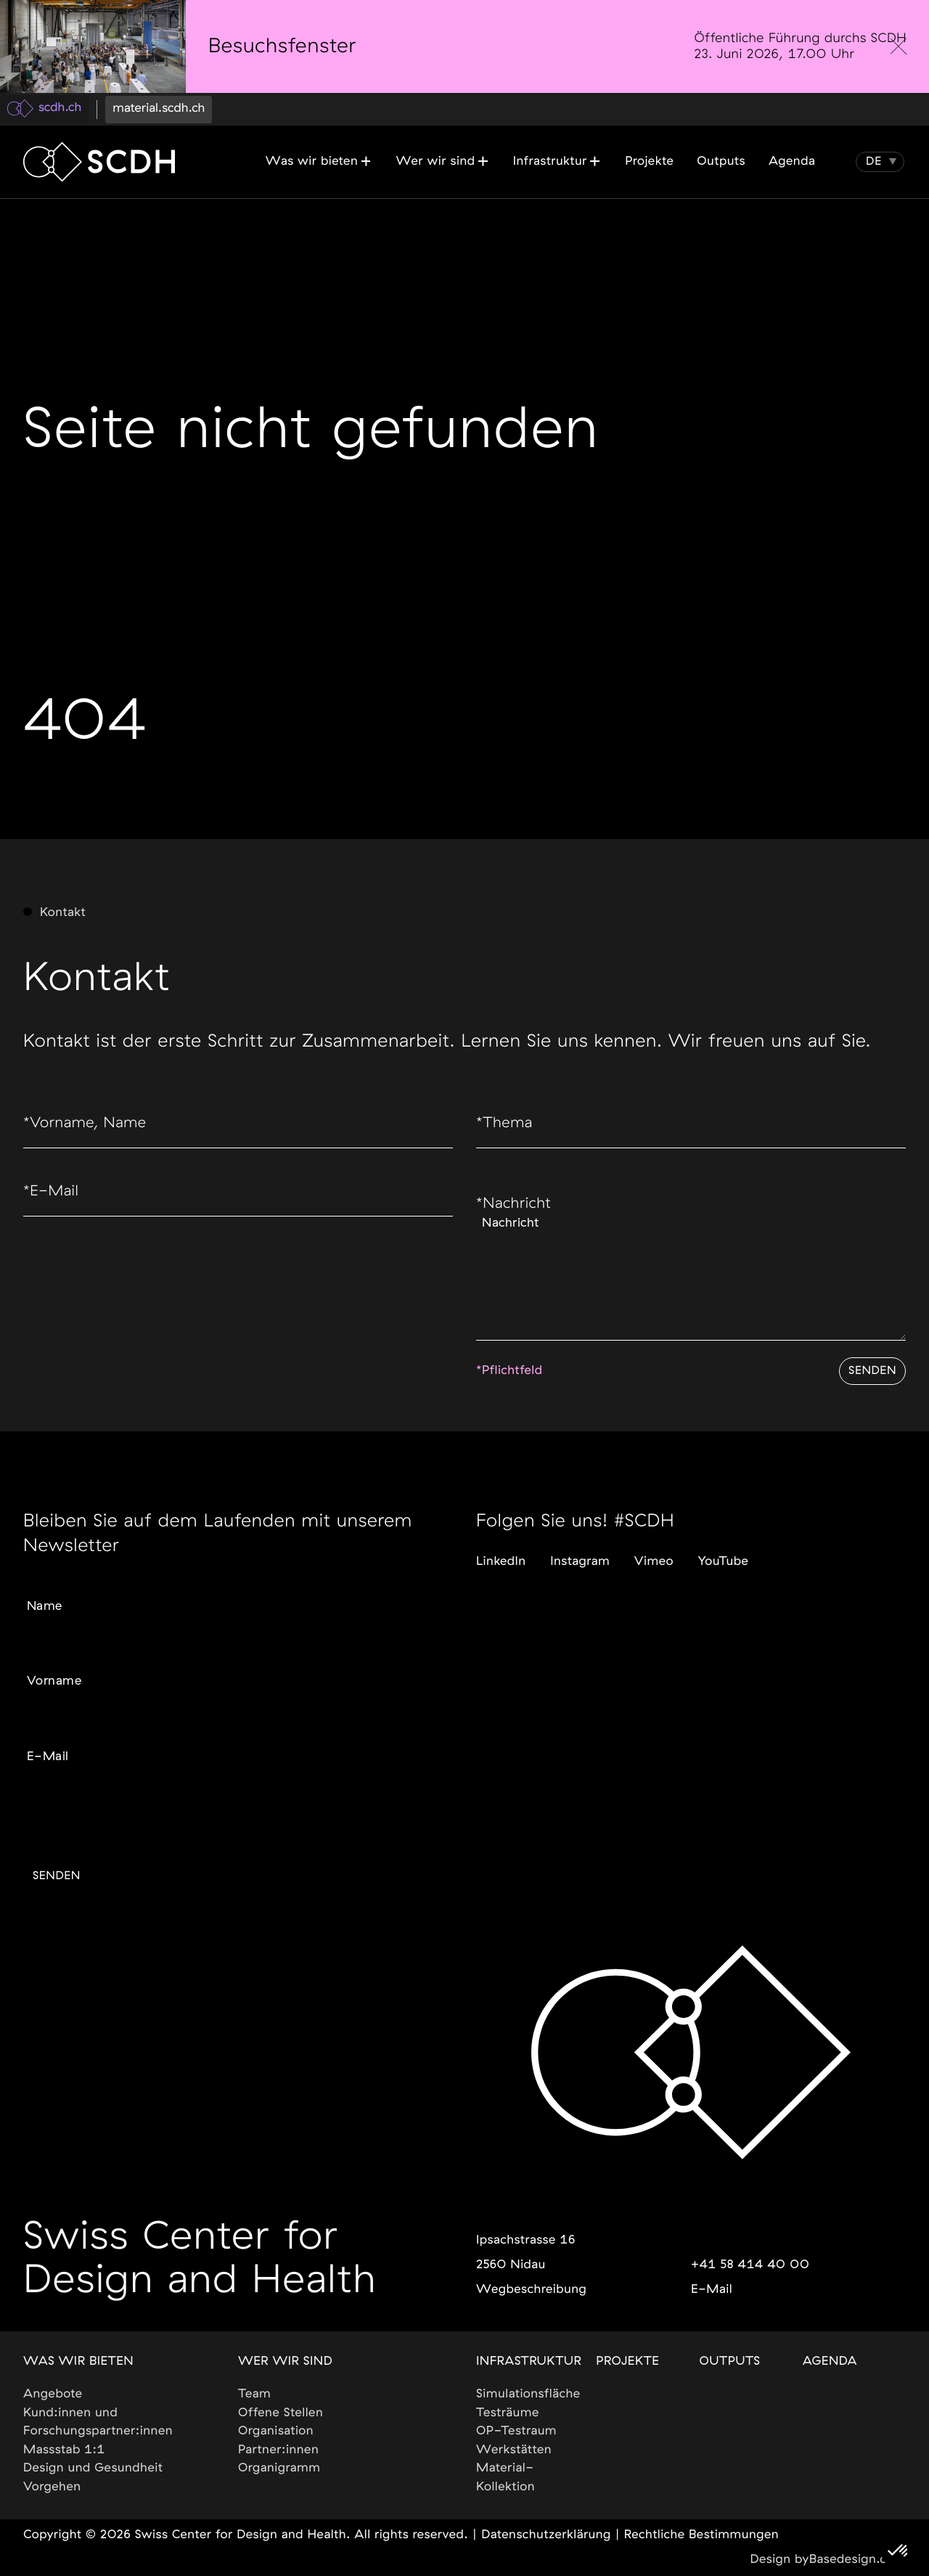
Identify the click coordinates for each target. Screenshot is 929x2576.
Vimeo (654, 1534)
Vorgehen (52, 2487)
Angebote (53, 2394)
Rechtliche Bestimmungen (701, 2535)
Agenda (830, 2361)
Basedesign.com (857, 2559)
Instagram (580, 1534)
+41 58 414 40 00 (750, 2265)
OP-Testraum (516, 2431)
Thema (511, 1133)
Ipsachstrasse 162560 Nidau (526, 2252)
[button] (874, 161)
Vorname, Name (99, 1133)
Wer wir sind (285, 2361)
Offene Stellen (280, 2413)
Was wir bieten (78, 2361)
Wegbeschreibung (531, 2289)
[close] (898, 46)
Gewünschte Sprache (77, 1800)
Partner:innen (278, 2450)
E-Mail (57, 1208)
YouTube (723, 1534)
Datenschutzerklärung (546, 2535)
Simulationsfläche (528, 2394)
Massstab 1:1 (64, 2450)
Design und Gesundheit (93, 2468)
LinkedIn (501, 1534)
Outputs (730, 2361)
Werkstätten (514, 2450)
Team (254, 2394)
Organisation (276, 2431)
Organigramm (279, 2468)
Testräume (507, 2413)
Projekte (627, 2361)
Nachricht (522, 1221)
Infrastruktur (528, 2361)
